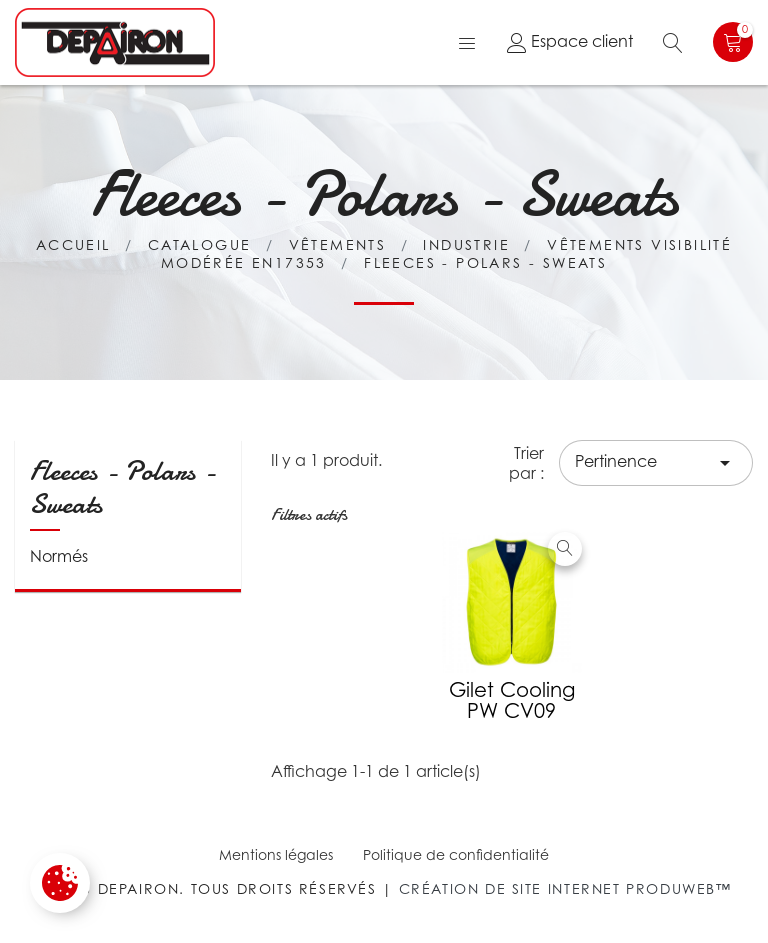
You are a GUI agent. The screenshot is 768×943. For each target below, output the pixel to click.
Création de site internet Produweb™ (565, 888)
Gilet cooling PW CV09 (512, 700)
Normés (59, 556)
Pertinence (656, 463)
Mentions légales (276, 854)
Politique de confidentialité (456, 854)
